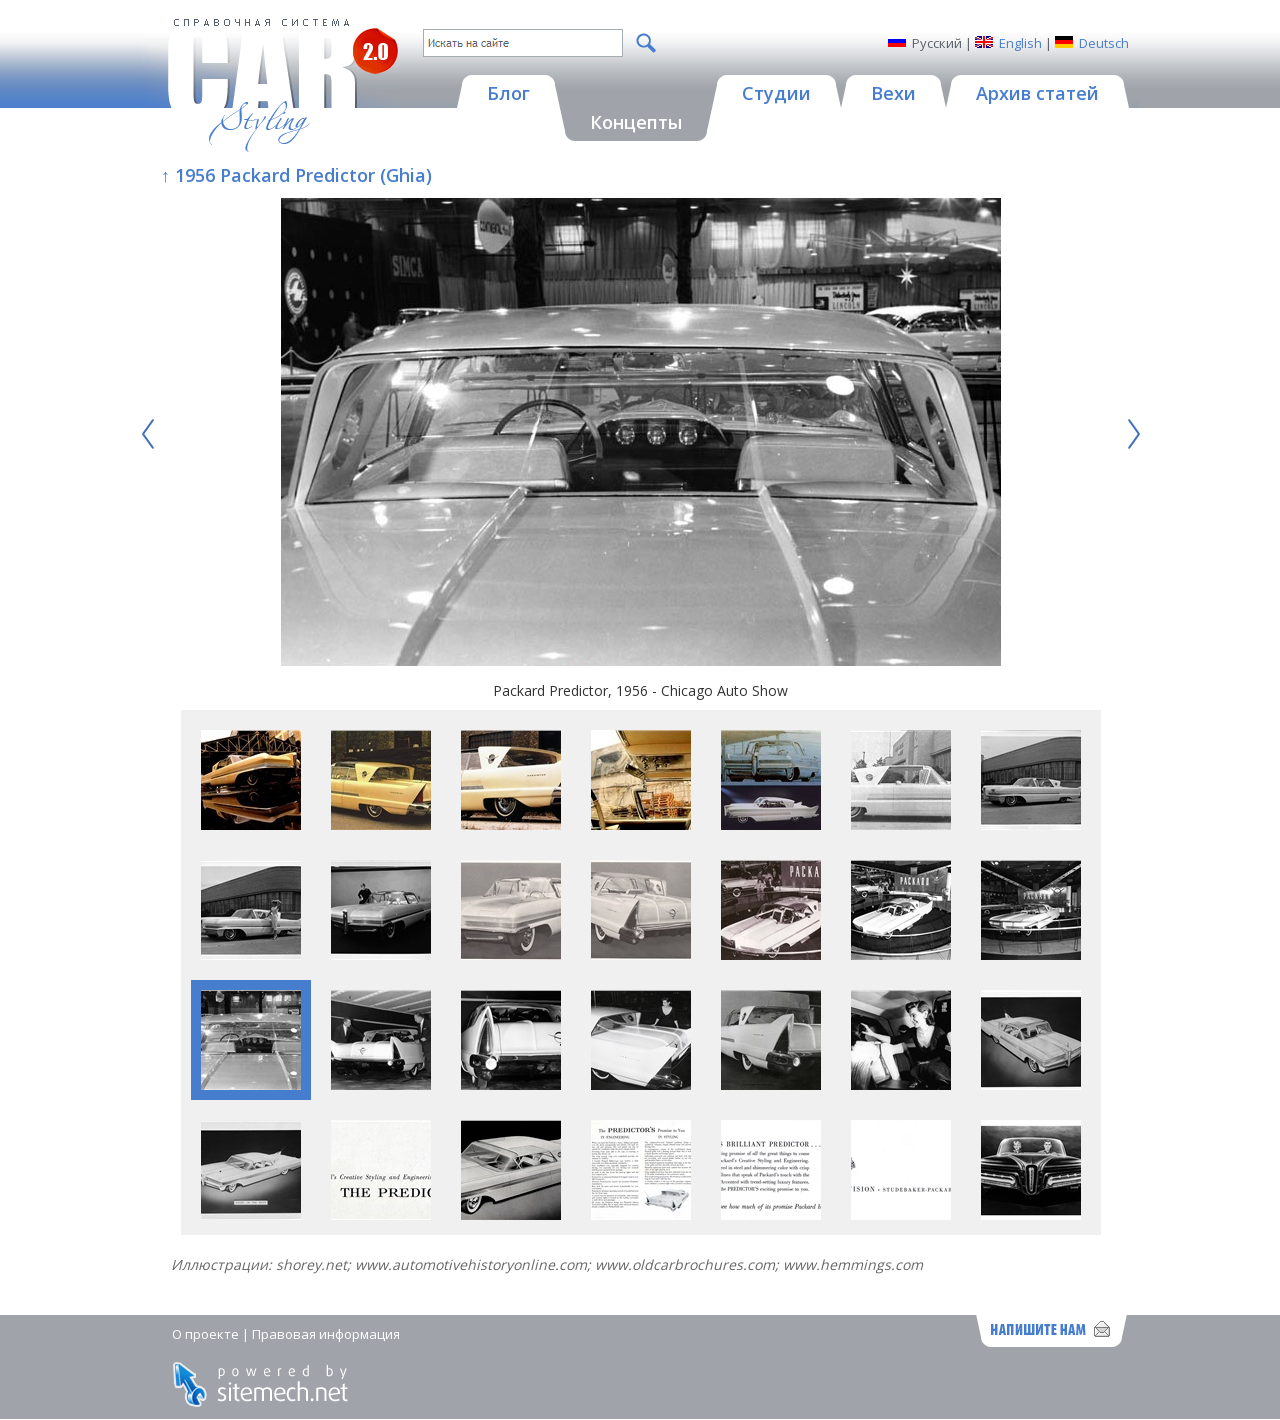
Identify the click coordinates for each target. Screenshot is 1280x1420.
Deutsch (1104, 43)
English (1020, 43)
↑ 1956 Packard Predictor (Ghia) (296, 175)
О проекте (205, 1334)
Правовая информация (326, 1334)
